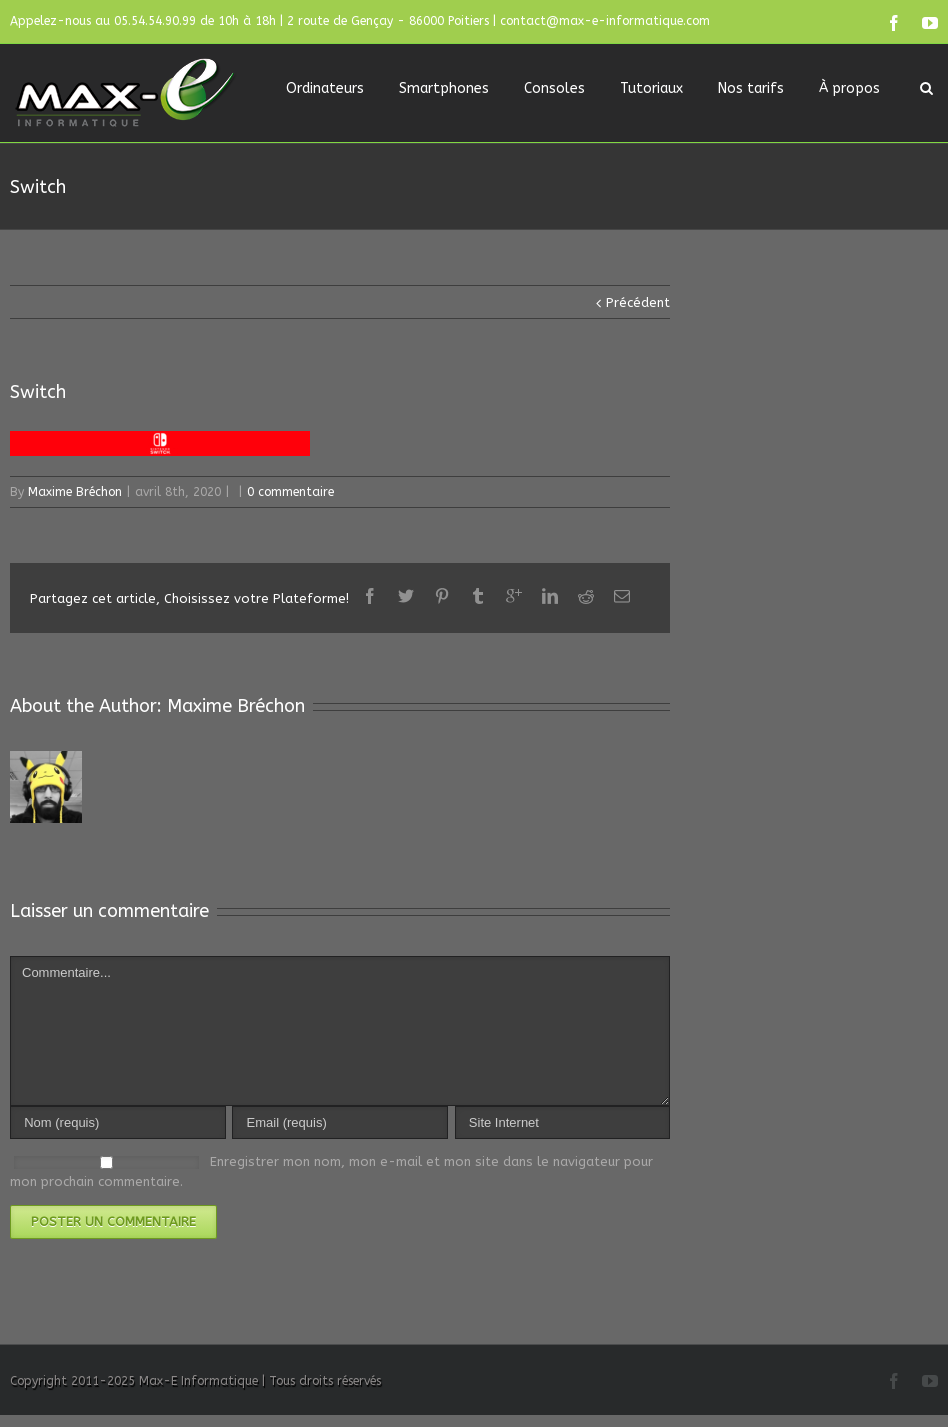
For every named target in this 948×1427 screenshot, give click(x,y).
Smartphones (444, 88)
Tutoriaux (651, 88)
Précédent (638, 302)
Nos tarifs (751, 88)
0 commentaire (290, 492)
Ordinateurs (325, 88)
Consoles (554, 88)
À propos (849, 88)
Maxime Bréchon (75, 492)
